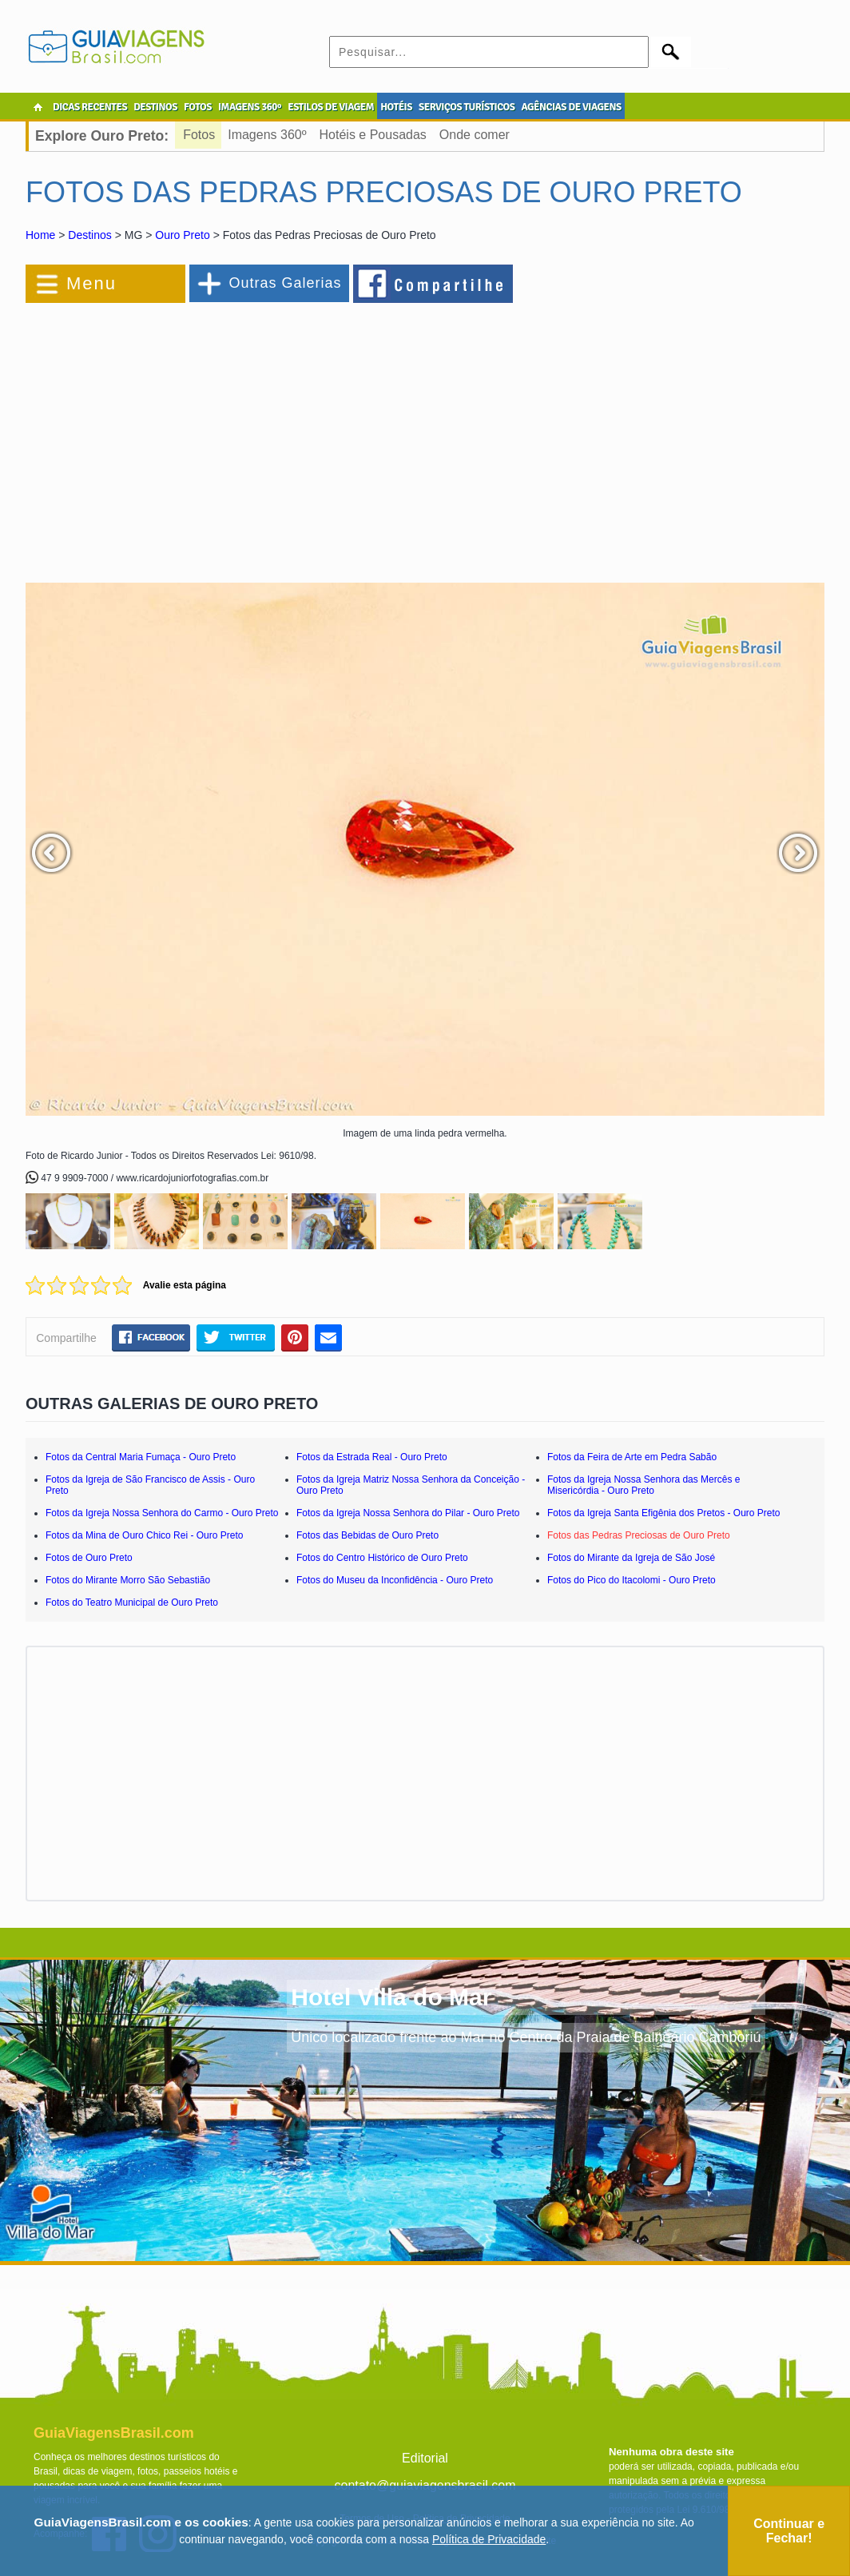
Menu (91, 283)
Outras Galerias (284, 283)
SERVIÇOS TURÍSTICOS (466, 107)
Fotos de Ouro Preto (89, 1557)
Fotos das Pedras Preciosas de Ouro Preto (638, 1535)
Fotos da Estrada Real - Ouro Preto (371, 1457)
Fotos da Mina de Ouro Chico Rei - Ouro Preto (144, 1535)
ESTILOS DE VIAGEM (331, 107)
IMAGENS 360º (249, 107)
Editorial (425, 2458)
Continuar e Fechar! (788, 2531)
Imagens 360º (267, 134)
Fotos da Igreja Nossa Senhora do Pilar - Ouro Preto (407, 1513)
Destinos (89, 235)
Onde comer (474, 134)
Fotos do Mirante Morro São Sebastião (128, 1580)
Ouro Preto (182, 235)
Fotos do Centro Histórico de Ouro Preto (382, 1557)
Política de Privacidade (489, 2539)
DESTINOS (155, 107)
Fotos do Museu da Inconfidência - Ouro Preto (394, 1580)
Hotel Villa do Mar (391, 1997)
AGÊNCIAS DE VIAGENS (571, 107)
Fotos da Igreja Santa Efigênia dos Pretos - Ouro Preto (663, 1513)
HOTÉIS (396, 107)
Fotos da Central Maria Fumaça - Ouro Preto (141, 1457)
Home (40, 235)
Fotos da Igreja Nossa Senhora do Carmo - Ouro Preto (162, 1513)
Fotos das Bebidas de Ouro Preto (367, 1535)
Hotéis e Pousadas (373, 134)
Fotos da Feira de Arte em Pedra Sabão (632, 1457)
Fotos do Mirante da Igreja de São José (631, 1557)
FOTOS (198, 107)
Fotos (199, 134)
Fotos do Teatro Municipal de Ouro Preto (132, 1602)
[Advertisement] (200, 435)
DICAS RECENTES (90, 107)
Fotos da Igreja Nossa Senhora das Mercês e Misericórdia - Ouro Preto (643, 1485)
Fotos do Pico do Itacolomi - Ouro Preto (631, 1580)
